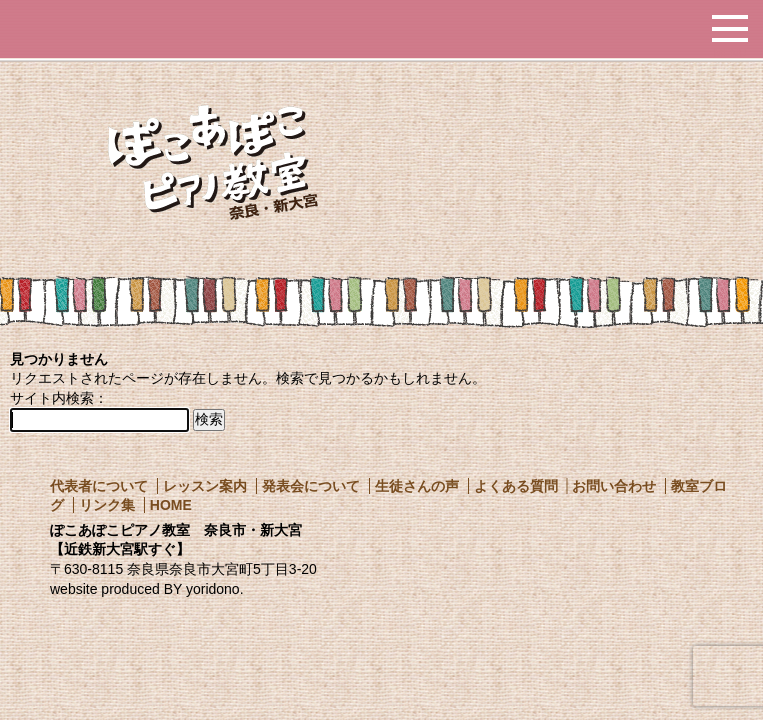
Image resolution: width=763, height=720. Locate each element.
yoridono (213, 589)
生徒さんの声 (417, 486)
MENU (730, 50)
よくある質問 (516, 486)
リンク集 (107, 505)
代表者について (99, 486)
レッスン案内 (205, 486)
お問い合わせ (614, 486)
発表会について (311, 486)
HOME (171, 505)
